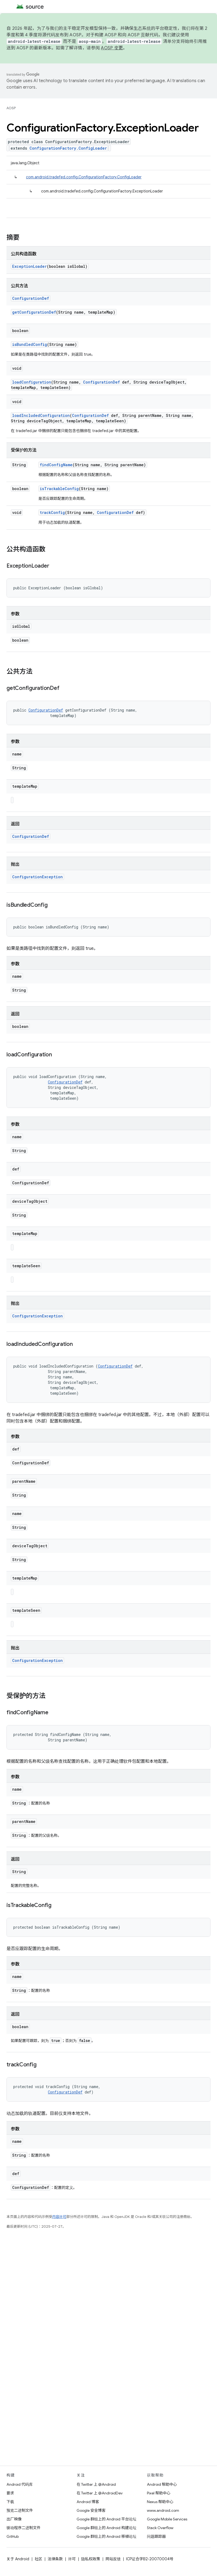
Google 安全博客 (91, 2510)
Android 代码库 (19, 2484)
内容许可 (59, 2216)
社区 (38, 2559)
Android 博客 (88, 2501)
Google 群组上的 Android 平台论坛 (106, 2519)
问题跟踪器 (156, 2536)
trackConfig (52, 512)
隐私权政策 (90, 2559)
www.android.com (163, 2510)
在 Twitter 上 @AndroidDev (100, 2493)
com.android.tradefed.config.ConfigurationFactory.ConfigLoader (84, 177)
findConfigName (56, 464)
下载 (10, 2501)
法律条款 (55, 2559)
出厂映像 (14, 2519)
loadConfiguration (31, 382)
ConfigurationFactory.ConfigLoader (68, 148)
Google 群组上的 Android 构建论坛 (106, 2527)
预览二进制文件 (19, 2510)
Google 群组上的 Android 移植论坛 (106, 2536)
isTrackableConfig (59, 488)
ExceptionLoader (29, 266)
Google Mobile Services (167, 2519)
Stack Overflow (160, 2527)
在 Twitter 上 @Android (96, 2484)
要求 (10, 2493)
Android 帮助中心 (162, 2484)
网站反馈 (113, 2559)
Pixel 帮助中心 (158, 2493)
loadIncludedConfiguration (41, 415)
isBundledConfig (29, 344)
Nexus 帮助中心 (160, 2501)
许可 (72, 2559)
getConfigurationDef (34, 312)
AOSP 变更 (112, 48)
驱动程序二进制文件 (23, 2527)
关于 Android (17, 2559)
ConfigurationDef (30, 298)
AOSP (11, 108)
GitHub (12, 2536)
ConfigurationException (37, 876)
